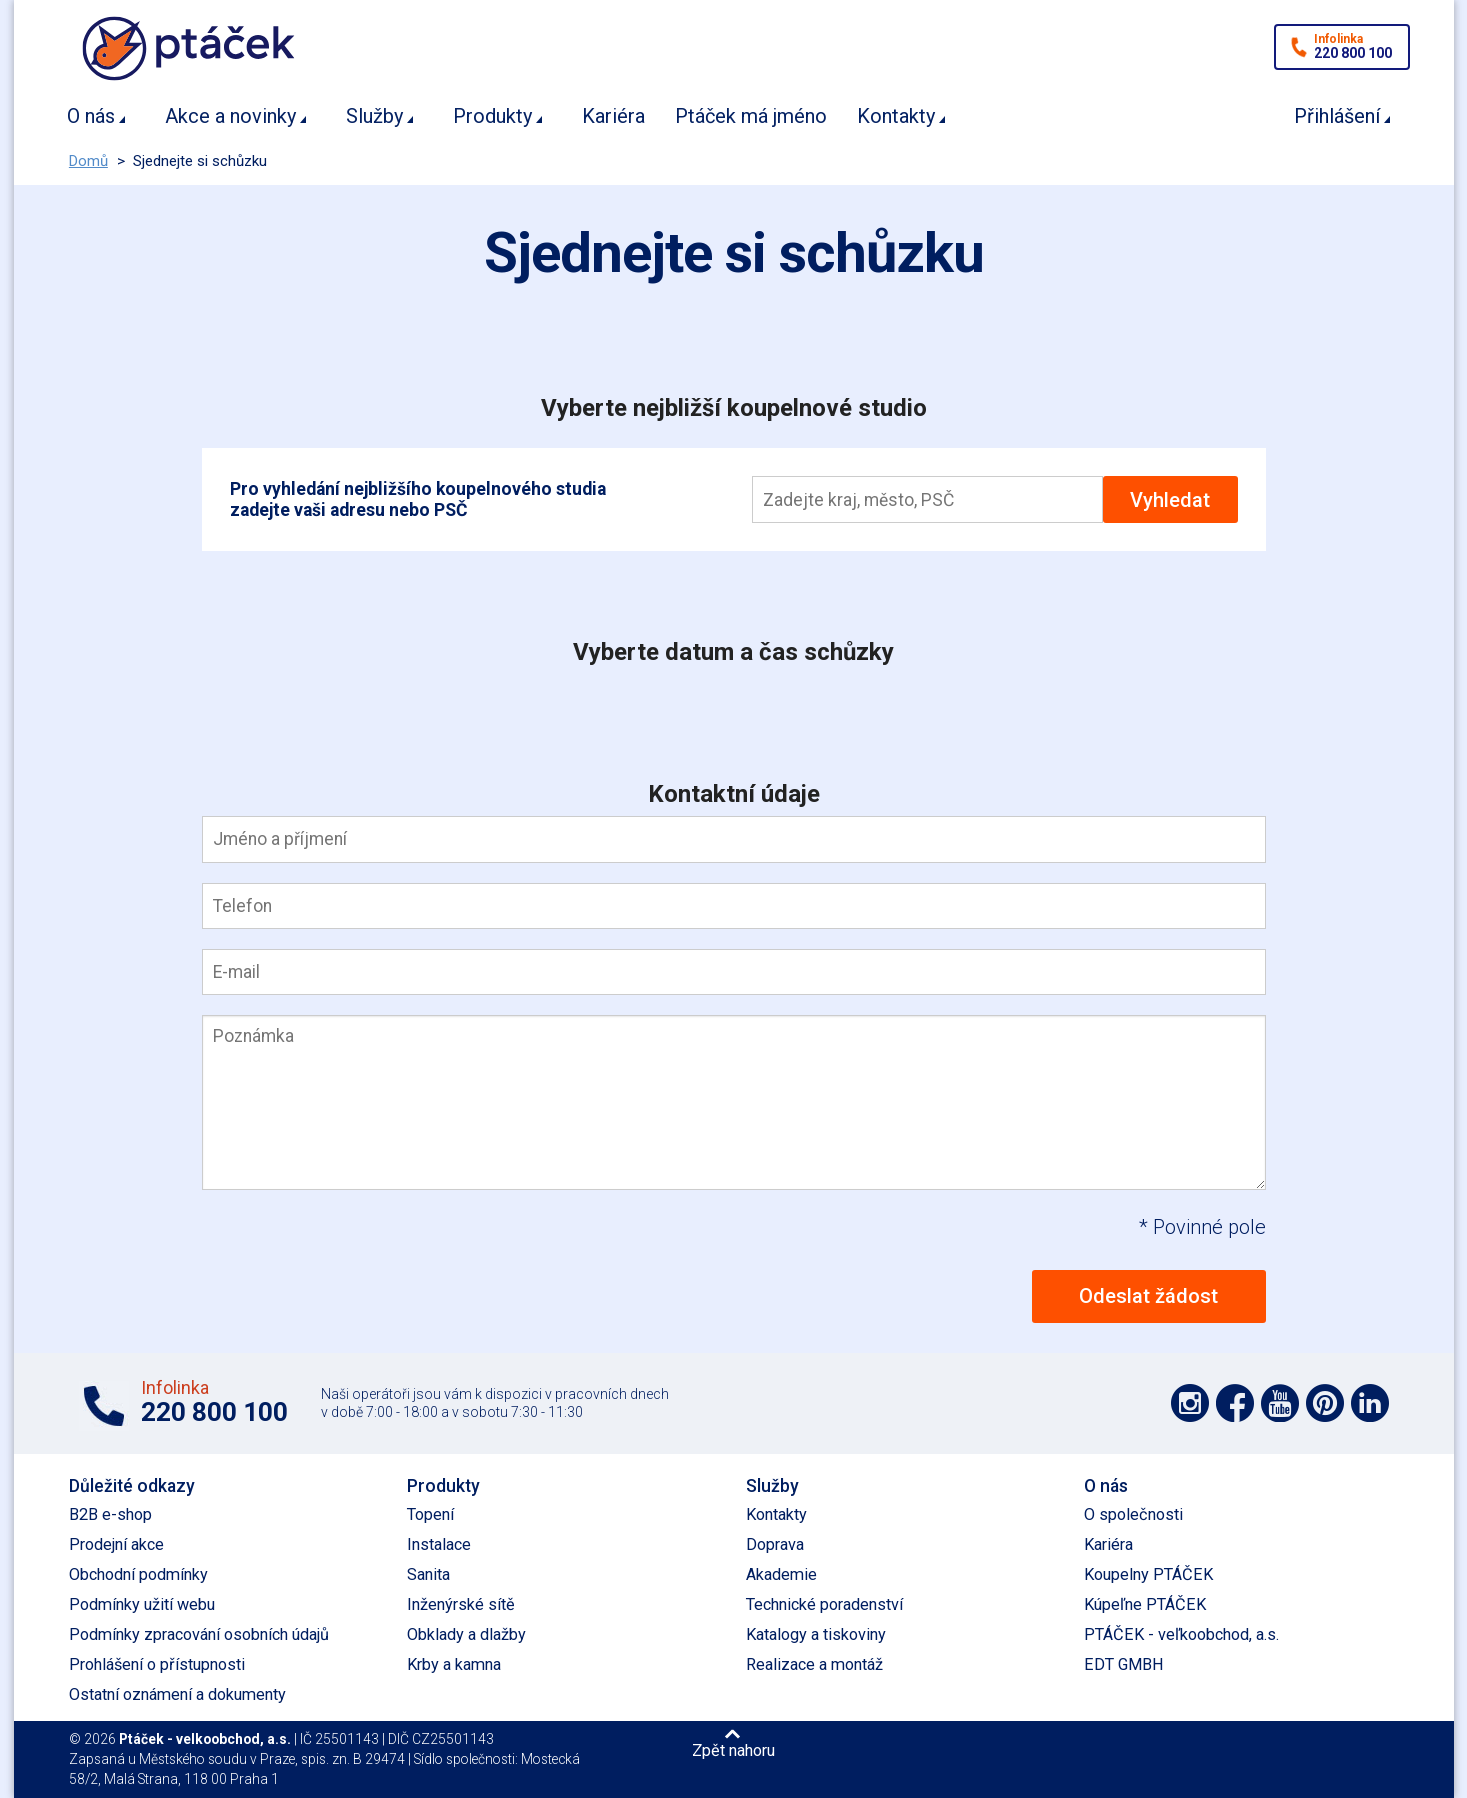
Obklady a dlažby (466, 1634)
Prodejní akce (116, 1544)
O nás (91, 116)
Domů (88, 161)
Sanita (428, 1574)
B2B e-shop (110, 1514)
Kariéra (613, 116)
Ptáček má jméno (751, 116)
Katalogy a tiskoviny (816, 1634)
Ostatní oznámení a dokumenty (177, 1694)
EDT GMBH (1124, 1664)
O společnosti (1133, 1514)
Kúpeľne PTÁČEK (1145, 1604)
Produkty (492, 116)
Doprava (775, 1544)
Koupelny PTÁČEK (1148, 1574)
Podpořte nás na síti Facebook (1235, 1403)
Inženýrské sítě (461, 1604)
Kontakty (896, 116)
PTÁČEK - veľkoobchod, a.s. (1181, 1634)
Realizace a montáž (814, 1664)
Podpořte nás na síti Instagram (1190, 1403)
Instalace (439, 1544)
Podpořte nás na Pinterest (1325, 1403)
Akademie (781, 1574)
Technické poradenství (824, 1604)
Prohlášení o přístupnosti (157, 1664)
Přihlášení (1337, 116)
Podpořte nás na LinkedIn (1370, 1403)
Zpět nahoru (733, 1750)
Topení (430, 1514)
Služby (374, 116)
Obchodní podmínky (138, 1574)
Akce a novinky (230, 116)
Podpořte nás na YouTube (1280, 1403)
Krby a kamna (454, 1664)
